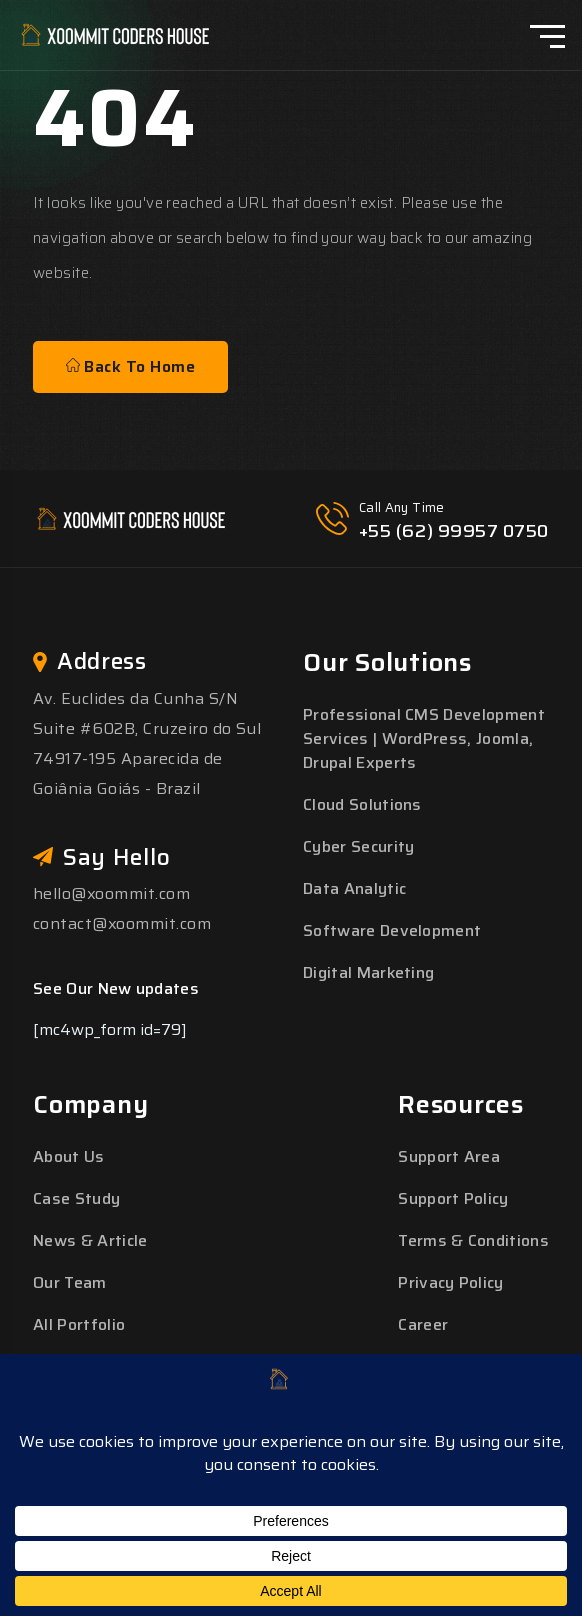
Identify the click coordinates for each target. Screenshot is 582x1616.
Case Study (76, 1198)
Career (423, 1324)
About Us (69, 1156)
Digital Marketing (368, 972)
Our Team (70, 1282)
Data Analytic (354, 888)
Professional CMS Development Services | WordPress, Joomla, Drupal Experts (424, 738)
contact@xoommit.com (122, 923)
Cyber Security (358, 846)
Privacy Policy (450, 1282)
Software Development (392, 930)
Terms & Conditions (473, 1240)
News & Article (90, 1240)
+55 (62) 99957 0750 (454, 531)
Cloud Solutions (362, 804)
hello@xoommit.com (111, 893)
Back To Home (130, 366)
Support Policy (453, 1198)
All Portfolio (79, 1324)
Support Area (449, 1156)
